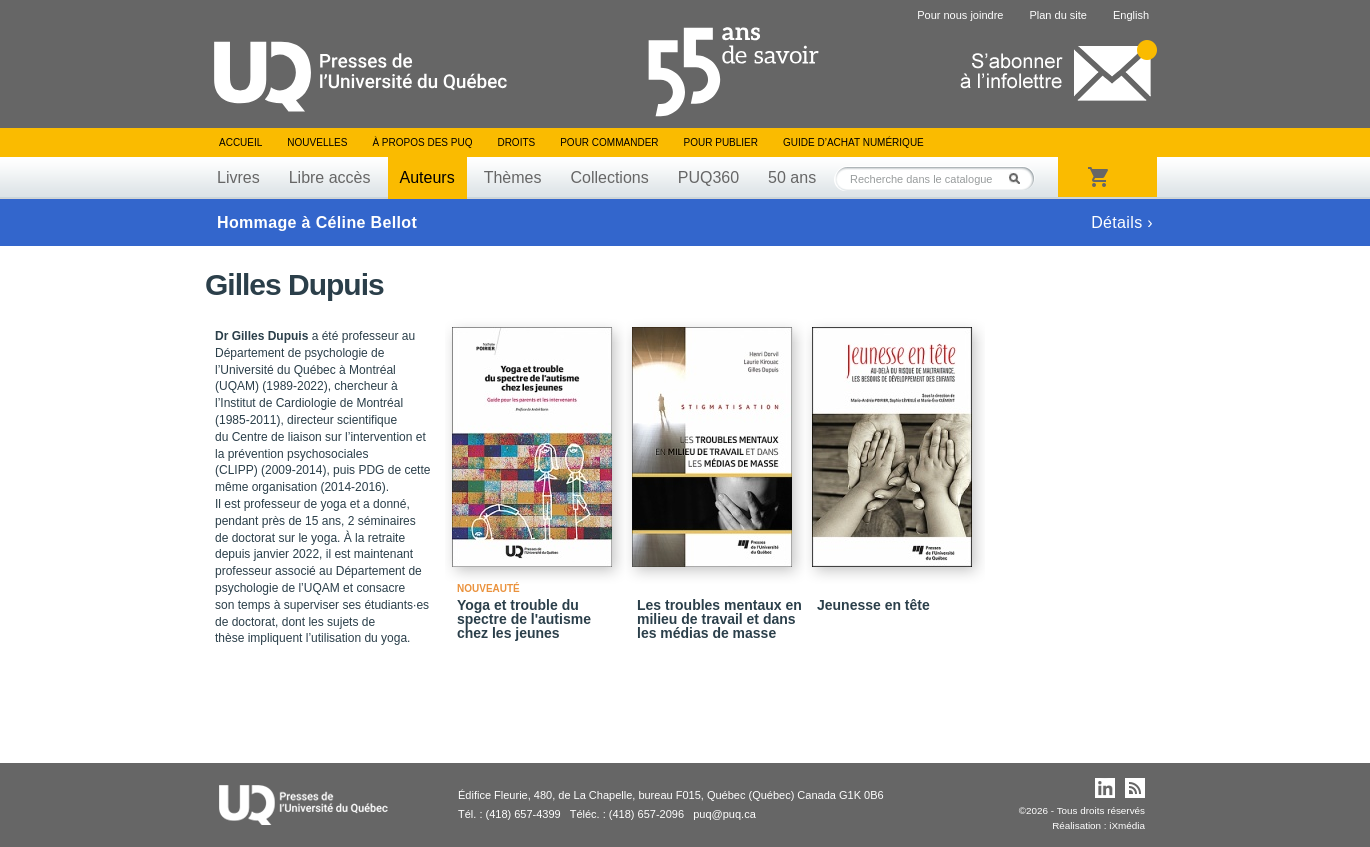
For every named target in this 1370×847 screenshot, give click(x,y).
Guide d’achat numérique (853, 142)
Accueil (240, 142)
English (1131, 15)
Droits (516, 142)
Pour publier (721, 142)
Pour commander (609, 142)
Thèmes (513, 177)
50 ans (792, 177)
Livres (238, 177)
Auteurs (427, 177)
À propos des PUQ (422, 142)
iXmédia (1127, 825)
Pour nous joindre (960, 15)
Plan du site (1057, 15)
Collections (609, 177)
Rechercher (1020, 178)
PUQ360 (708, 177)
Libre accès (330, 177)
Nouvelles (317, 142)
